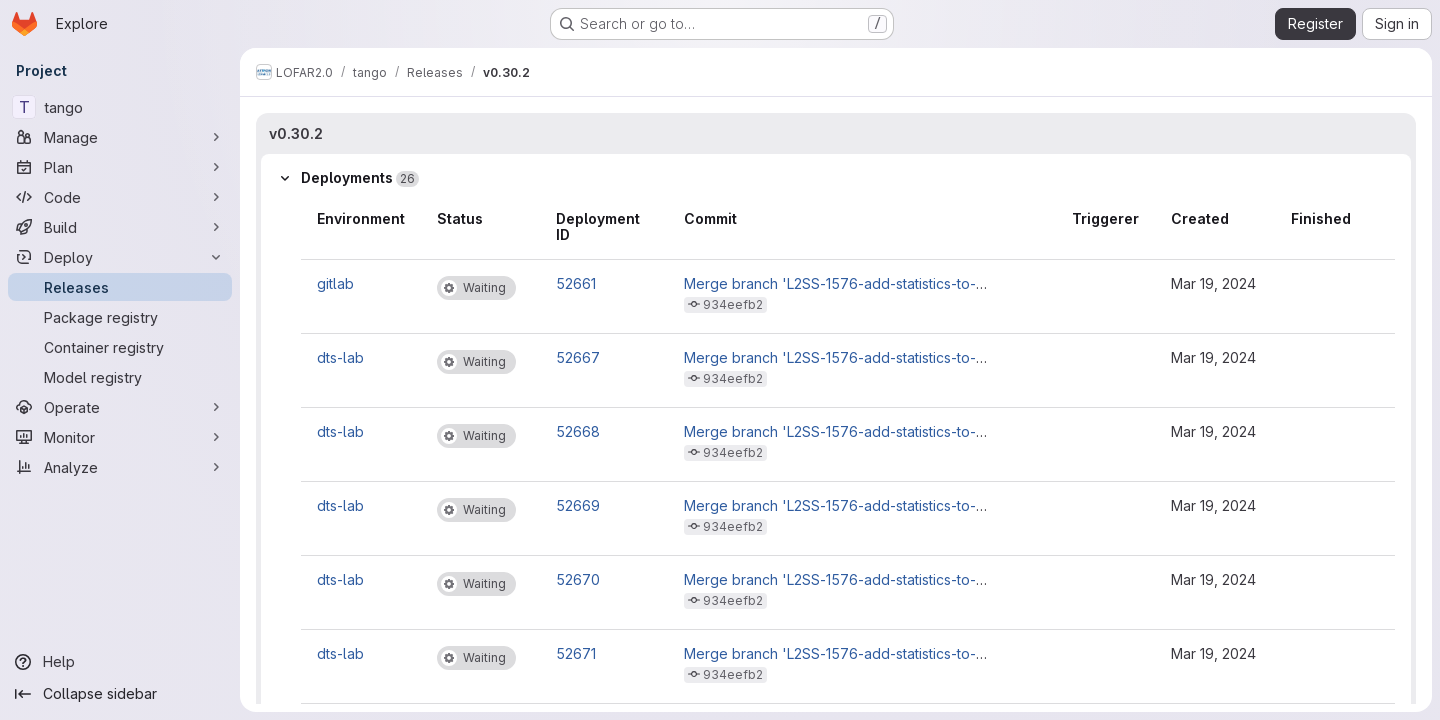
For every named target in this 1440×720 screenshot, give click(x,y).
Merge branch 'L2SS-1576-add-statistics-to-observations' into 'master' (830, 291)
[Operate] (120, 407)
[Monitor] (120, 437)
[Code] (120, 197)
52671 (576, 653)
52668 (578, 431)
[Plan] (120, 167)
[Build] (120, 227)
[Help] (120, 662)
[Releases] (120, 287)
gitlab (335, 283)
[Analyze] (120, 467)
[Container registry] (120, 347)
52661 (576, 283)
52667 (578, 357)
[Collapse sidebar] (120, 694)
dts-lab (340, 357)
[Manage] (120, 137)
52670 (578, 579)
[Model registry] (120, 377)
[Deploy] (120, 257)
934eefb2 (733, 304)
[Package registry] (120, 317)
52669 (578, 505)
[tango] (120, 107)
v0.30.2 (296, 133)
